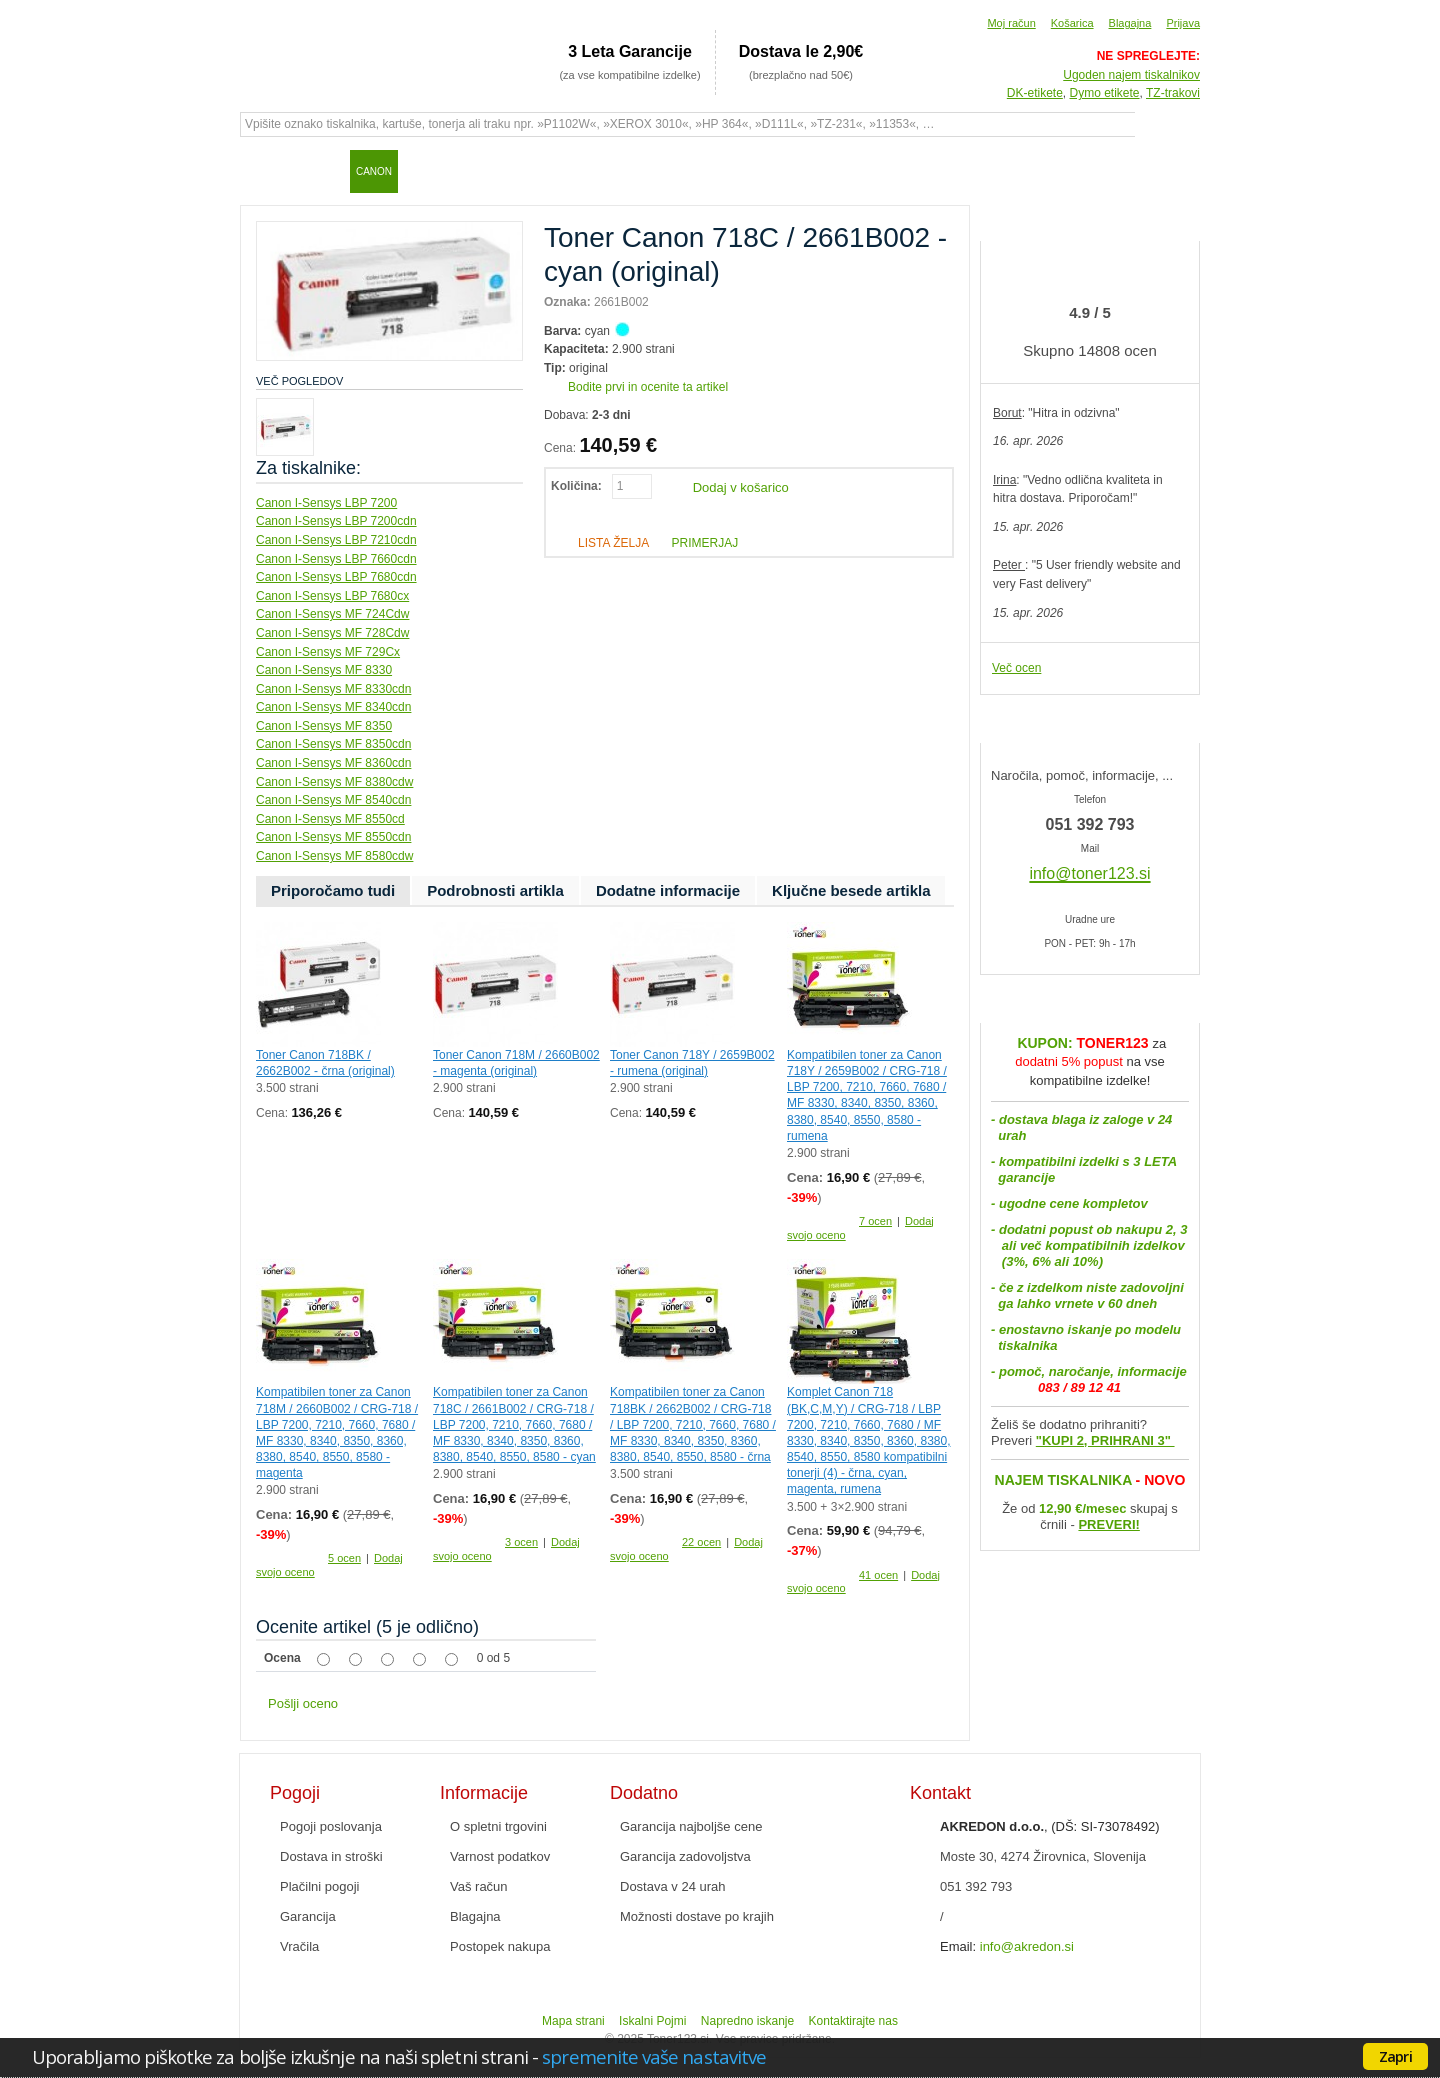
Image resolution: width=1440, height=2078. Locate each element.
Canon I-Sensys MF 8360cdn (333, 763)
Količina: (576, 486)
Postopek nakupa (500, 1946)
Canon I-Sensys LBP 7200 (326, 503)
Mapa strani (573, 2021)
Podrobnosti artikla (495, 890)
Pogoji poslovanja (331, 1826)
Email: (958, 1946)
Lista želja (613, 543)
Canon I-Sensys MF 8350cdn (333, 744)
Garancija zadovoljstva (685, 1856)
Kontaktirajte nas (853, 2021)
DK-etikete (1035, 93)
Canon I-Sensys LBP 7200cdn (336, 521)
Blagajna (1130, 23)
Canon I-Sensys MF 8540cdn (333, 800)
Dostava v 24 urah (673, 1886)
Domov (265, 171)
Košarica (1072, 23)
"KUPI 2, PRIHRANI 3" (1105, 1440)
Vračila (299, 1946)
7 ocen (875, 1221)
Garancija (308, 1916)
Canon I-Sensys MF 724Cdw (332, 614)
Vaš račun (479, 1886)
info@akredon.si (1027, 1946)
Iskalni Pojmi (652, 2021)
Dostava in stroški (331, 1856)
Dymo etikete (1105, 93)
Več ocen (1016, 668)
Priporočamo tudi (333, 890)
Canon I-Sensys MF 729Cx (328, 652)
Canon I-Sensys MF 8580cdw (334, 856)
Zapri (1395, 2056)
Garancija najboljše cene (691, 1826)
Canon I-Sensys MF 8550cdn (333, 837)
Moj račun (1011, 23)
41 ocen (878, 1575)
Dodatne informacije (668, 890)
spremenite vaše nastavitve (654, 2056)
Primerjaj (704, 543)
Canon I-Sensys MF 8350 (324, 726)
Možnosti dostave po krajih (697, 1916)
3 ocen (521, 1542)
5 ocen (344, 1558)
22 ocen (701, 1542)
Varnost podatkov (500, 1856)
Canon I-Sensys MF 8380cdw (334, 782)
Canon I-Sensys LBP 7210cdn (336, 540)
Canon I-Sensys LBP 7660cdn (336, 559)
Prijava (1183, 23)
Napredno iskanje (747, 2021)
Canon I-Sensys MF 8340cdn (333, 707)
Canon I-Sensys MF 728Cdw (332, 633)
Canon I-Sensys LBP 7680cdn (336, 577)
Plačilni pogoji (320, 1886)
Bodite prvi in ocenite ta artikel (648, 387)
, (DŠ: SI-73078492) (1050, 1826)
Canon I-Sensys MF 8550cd (330, 819)
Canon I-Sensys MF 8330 (324, 670)
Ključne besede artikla (851, 890)
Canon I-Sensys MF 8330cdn (333, 689)
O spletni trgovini (498, 1826)
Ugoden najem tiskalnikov (1131, 75)
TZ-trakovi (1173, 93)
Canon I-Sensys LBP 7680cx (332, 596)
